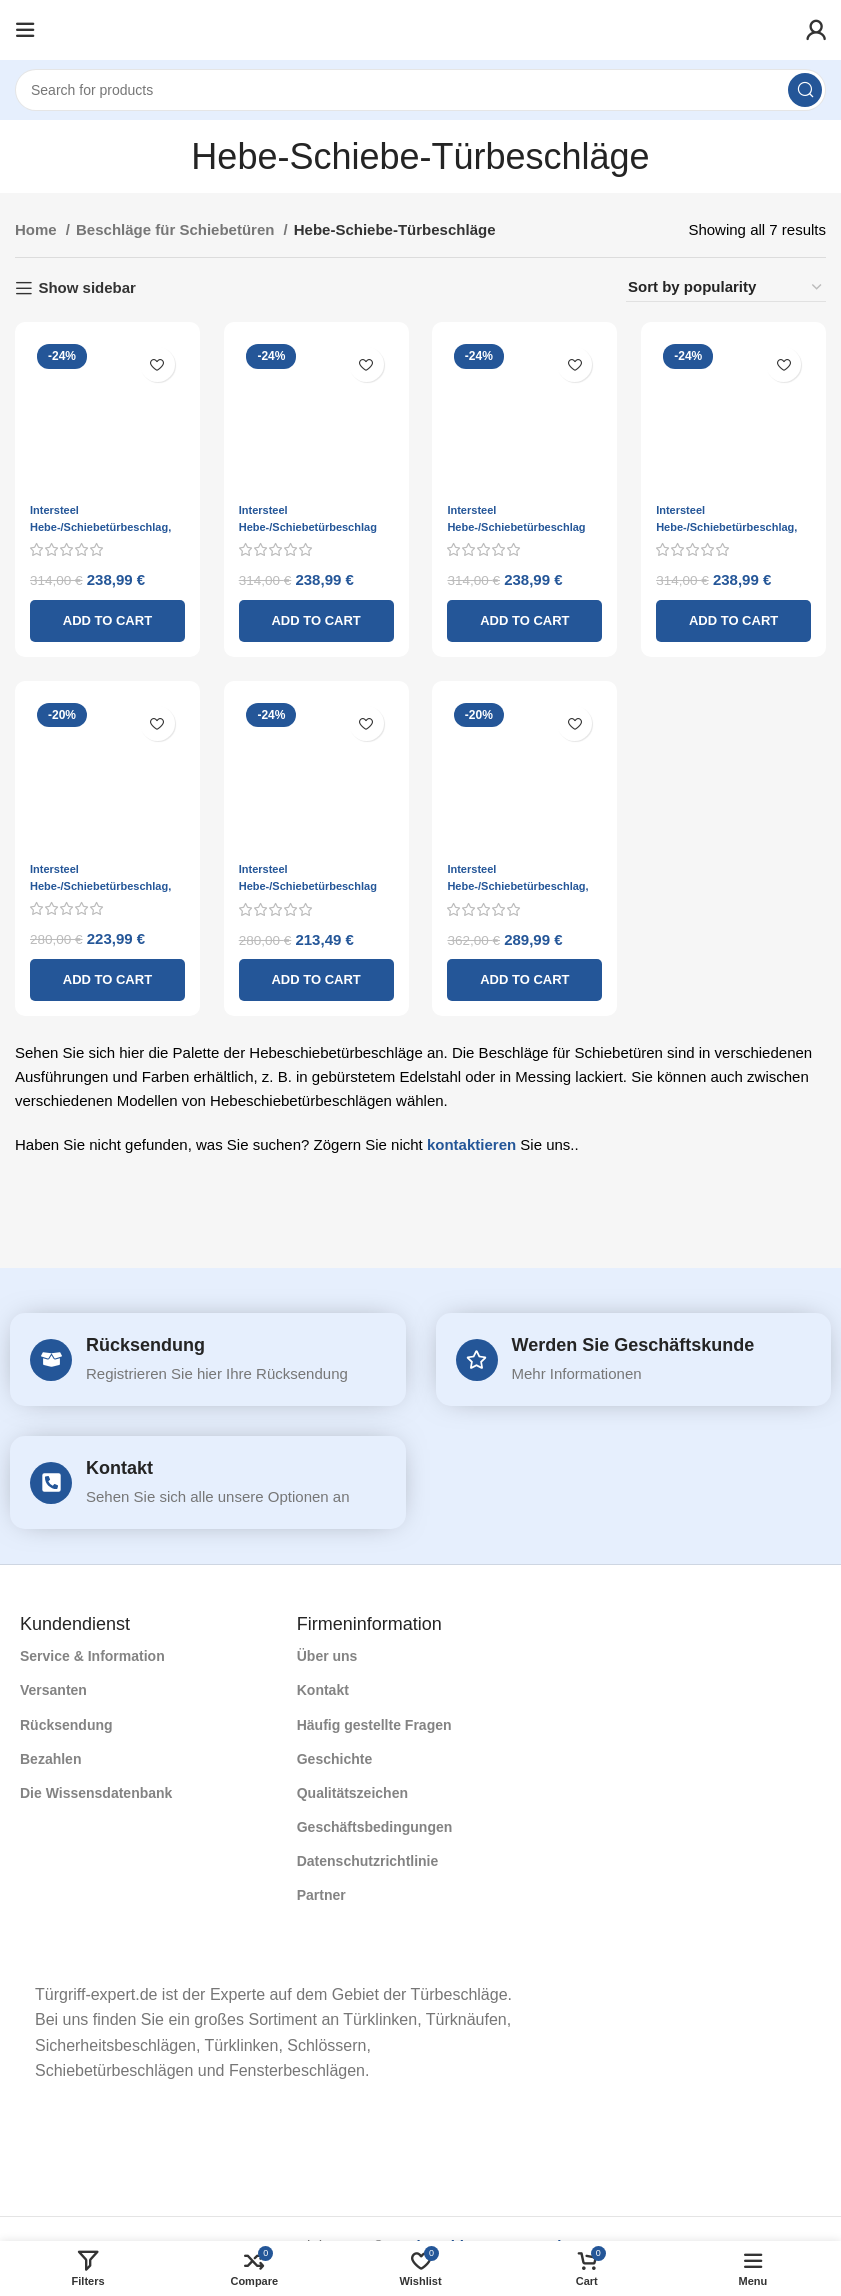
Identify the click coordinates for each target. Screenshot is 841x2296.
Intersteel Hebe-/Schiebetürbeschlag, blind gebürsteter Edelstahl (101, 522)
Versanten (53, 1690)
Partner (321, 1895)
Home (38, 229)
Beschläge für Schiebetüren (177, 229)
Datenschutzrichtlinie (368, 1861)
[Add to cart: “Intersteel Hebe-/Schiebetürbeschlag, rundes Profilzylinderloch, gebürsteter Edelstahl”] (736, 617)
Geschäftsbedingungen (375, 1827)
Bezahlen (50, 1759)
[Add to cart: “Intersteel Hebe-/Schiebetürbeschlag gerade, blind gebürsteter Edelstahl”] (315, 977)
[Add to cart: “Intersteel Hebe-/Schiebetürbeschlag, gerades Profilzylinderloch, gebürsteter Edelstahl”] (105, 977)
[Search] (420, 90)
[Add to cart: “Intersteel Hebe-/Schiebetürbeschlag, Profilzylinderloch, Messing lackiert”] (526, 977)
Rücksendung (145, 1345)
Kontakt (119, 1468)
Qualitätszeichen (352, 1793)
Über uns (327, 1656)
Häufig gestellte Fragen (374, 1725)
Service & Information (92, 1656)
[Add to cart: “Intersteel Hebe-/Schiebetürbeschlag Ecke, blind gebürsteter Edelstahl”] (526, 617)
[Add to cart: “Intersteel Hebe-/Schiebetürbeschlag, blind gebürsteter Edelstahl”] (105, 617)
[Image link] (20, 1954)
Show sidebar (87, 287)
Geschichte (334, 1759)
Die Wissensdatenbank (96, 1793)
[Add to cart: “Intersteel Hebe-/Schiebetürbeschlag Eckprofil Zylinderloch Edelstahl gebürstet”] (315, 617)
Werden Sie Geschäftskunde (633, 1345)
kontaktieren (471, 1141)
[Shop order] (726, 287)
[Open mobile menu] (25, 30)
